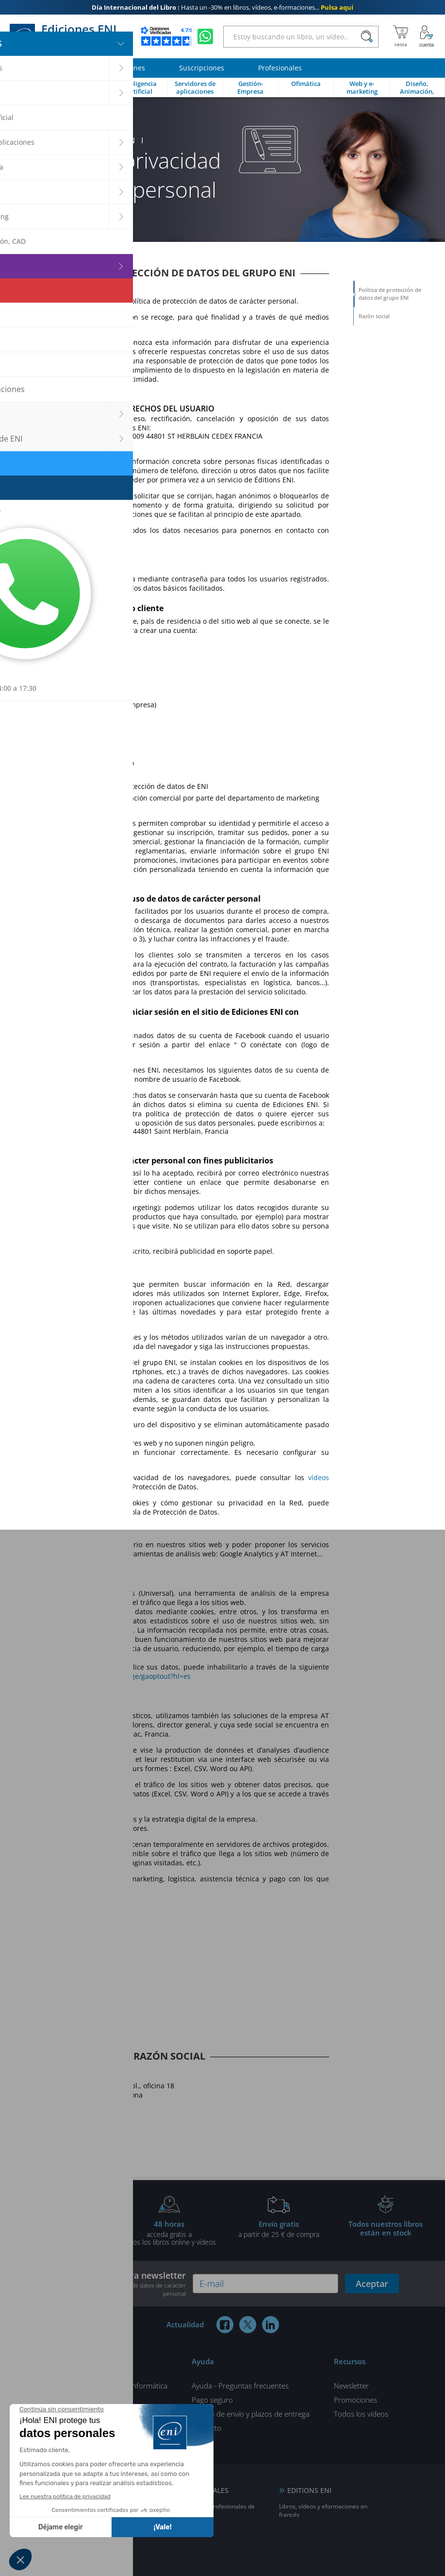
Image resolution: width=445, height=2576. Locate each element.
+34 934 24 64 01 (50, 2127)
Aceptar (372, 2283)
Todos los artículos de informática (112, 2385)
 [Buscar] (366, 37)
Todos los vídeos (361, 2414)
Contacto (206, 2428)
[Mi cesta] (400, 36)
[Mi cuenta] (426, 36)
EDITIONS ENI (309, 2490)
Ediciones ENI (67, 36)
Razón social (374, 316)
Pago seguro (212, 2400)
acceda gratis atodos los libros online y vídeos (169, 2232)
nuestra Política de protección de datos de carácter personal (118, 2289)
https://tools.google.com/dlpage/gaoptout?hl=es (113, 1676)
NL (64, 2544)
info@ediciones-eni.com (73, 2110)
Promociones (355, 2400)
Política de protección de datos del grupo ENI (390, 293)
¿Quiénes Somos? (85, 2400)
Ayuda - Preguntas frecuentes (240, 2385)
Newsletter (351, 2385)
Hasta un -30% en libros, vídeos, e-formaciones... (222, 7)
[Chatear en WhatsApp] (205, 36)
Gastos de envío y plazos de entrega (251, 2414)
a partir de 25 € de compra (279, 2228)
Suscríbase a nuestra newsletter (116, 2283)
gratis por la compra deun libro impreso (59, 2232)
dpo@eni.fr (69, 445)
